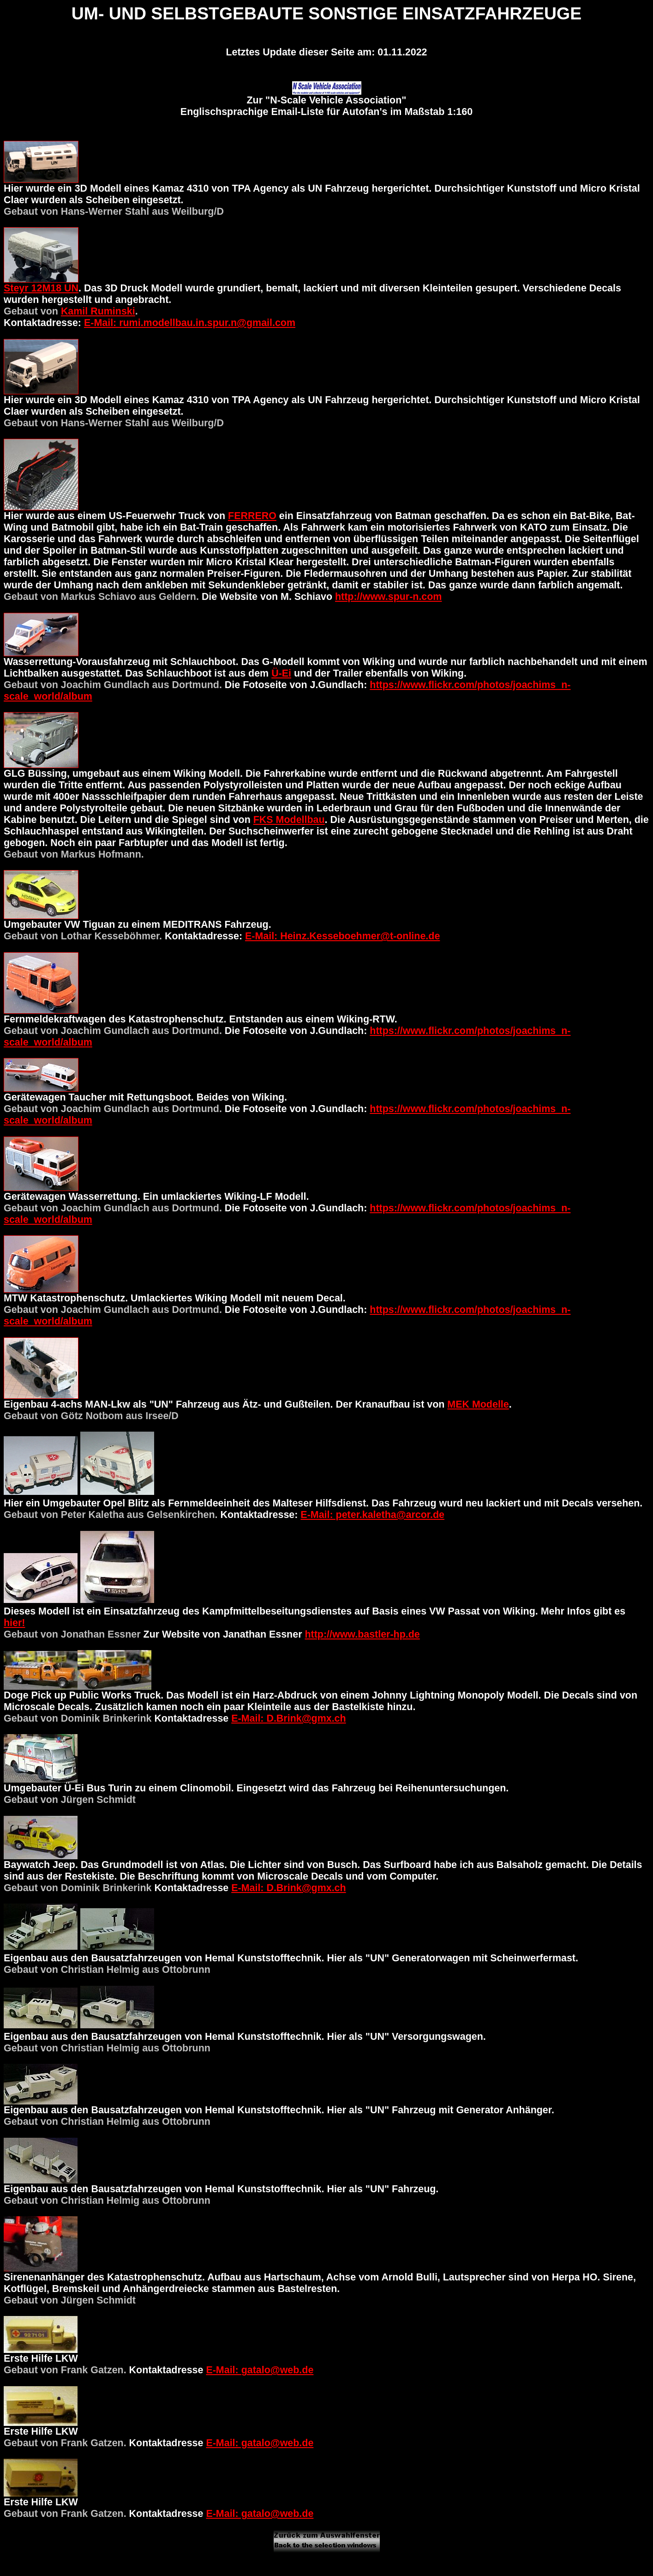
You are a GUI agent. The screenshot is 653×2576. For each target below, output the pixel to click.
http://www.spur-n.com (388, 596)
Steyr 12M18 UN (41, 288)
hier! (14, 1622)
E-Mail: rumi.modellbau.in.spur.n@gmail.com (189, 322)
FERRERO (252, 515)
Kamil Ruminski (98, 311)
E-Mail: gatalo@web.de (259, 2370)
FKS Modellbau (289, 819)
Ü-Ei (281, 673)
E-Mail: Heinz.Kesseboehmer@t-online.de (342, 936)
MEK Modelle (478, 1404)
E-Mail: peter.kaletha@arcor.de (372, 1514)
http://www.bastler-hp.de (362, 1634)
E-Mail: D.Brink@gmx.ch (288, 1718)
